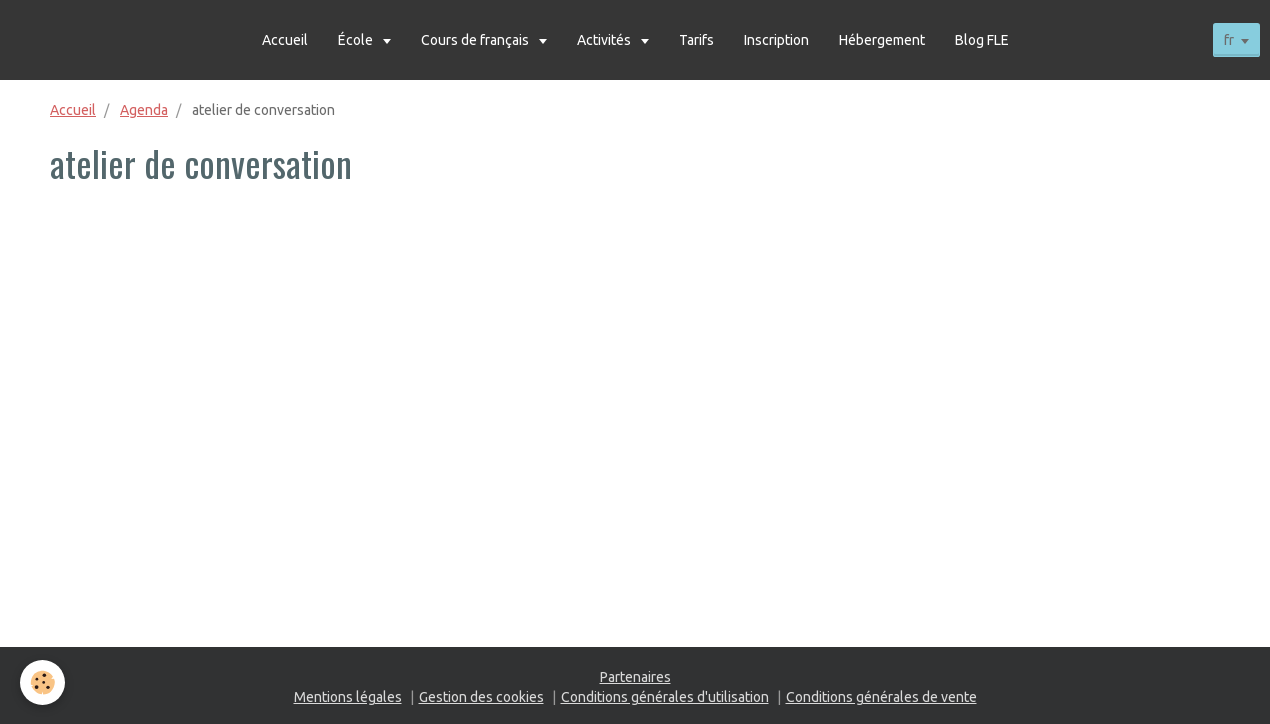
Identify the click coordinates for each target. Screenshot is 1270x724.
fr (1229, 40)
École (357, 40)
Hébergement (882, 40)
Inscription (776, 40)
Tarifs (696, 40)
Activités (605, 40)
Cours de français (476, 40)
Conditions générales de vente (881, 697)
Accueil (285, 40)
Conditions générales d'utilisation (665, 697)
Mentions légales (348, 697)
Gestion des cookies (481, 697)
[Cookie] (42, 682)
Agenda (144, 110)
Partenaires (635, 677)
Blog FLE (982, 40)
